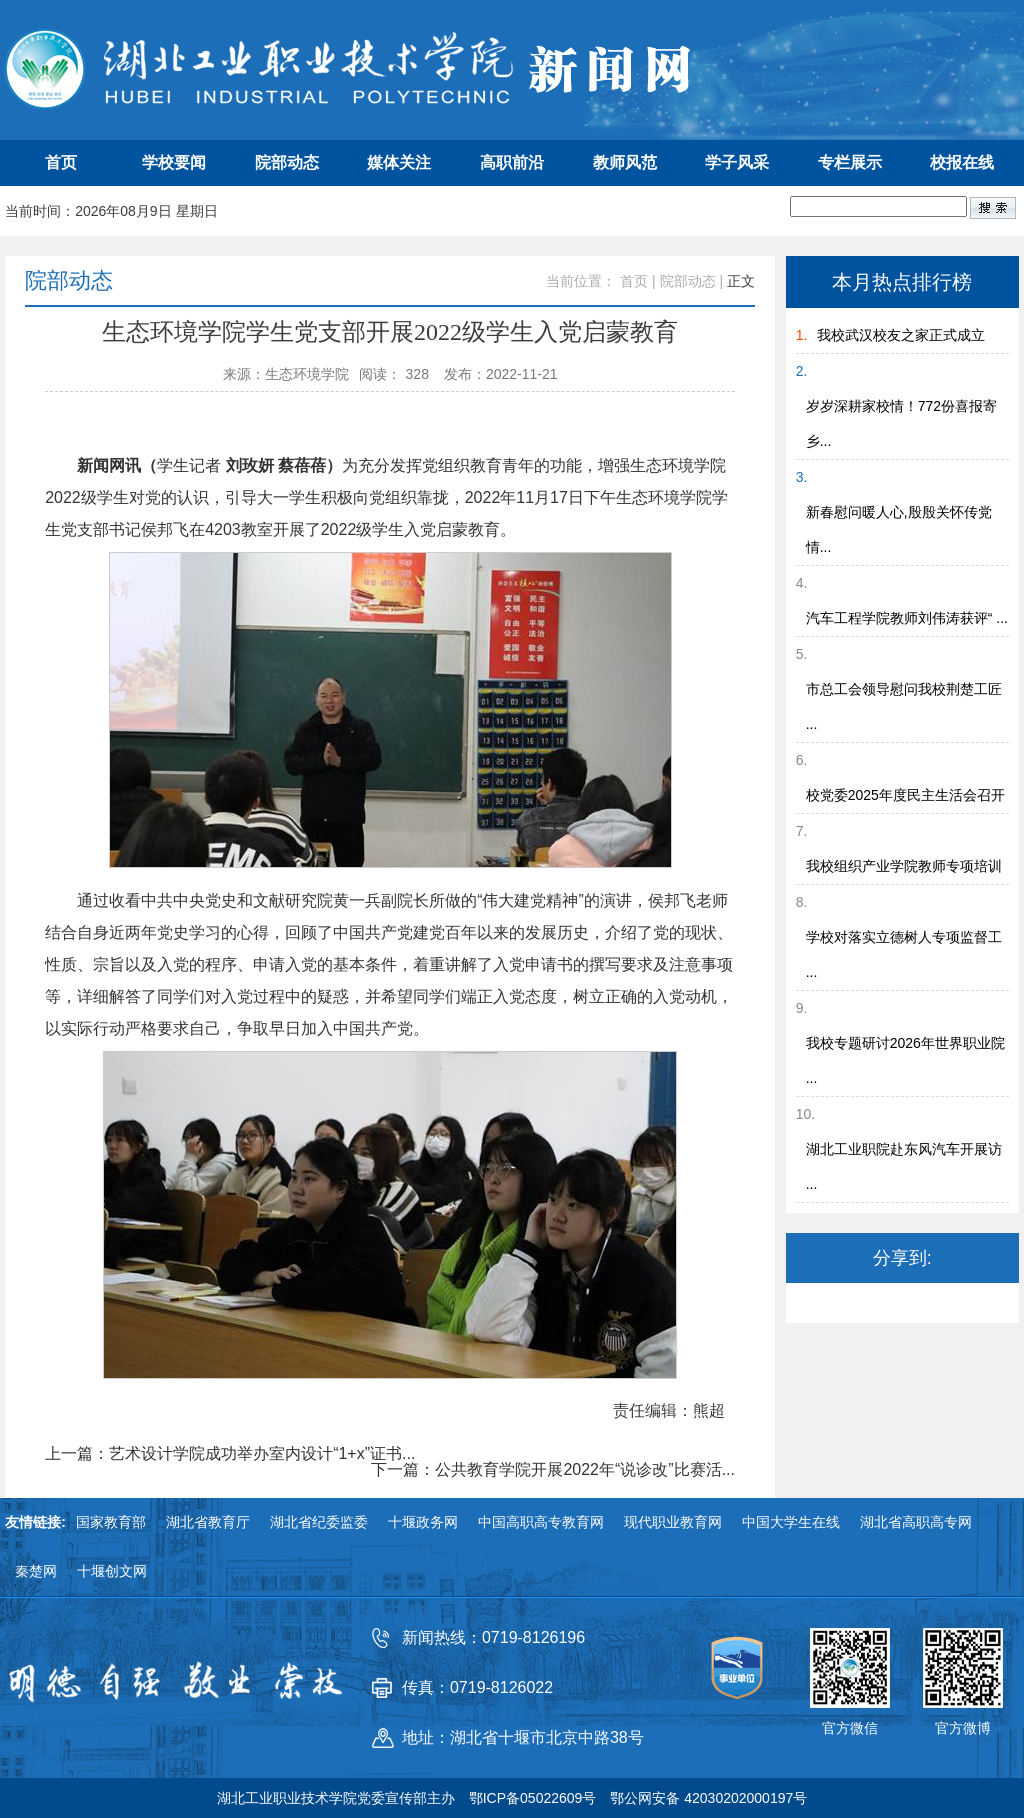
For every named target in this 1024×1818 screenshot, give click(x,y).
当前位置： (581, 281)
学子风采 (737, 162)
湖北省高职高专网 (916, 1522)
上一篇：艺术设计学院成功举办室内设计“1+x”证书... (230, 1454)
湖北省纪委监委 (319, 1522)
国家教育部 (111, 1522)
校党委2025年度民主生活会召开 (905, 795)
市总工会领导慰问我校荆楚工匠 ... (904, 706)
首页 (61, 162)
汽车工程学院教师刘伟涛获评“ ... (907, 618)
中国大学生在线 (791, 1522)
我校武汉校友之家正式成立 (901, 335)
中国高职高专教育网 (541, 1522)
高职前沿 (512, 162)
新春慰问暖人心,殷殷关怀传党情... (899, 529)
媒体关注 (399, 162)
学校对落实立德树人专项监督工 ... (904, 954)
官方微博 (963, 1728)
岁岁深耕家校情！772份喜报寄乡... (901, 423)
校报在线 (962, 162)
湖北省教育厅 (208, 1522)
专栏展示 (850, 162)
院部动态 (287, 162)
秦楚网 (36, 1571)
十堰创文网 (112, 1571)
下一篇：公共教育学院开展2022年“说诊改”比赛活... (553, 1470)
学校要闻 (174, 162)
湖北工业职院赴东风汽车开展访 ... (904, 1166)
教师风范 (625, 162)
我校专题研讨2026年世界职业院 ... (905, 1060)
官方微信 (850, 1728)
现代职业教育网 (673, 1522)
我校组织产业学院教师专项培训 (904, 866)
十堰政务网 (423, 1522)
